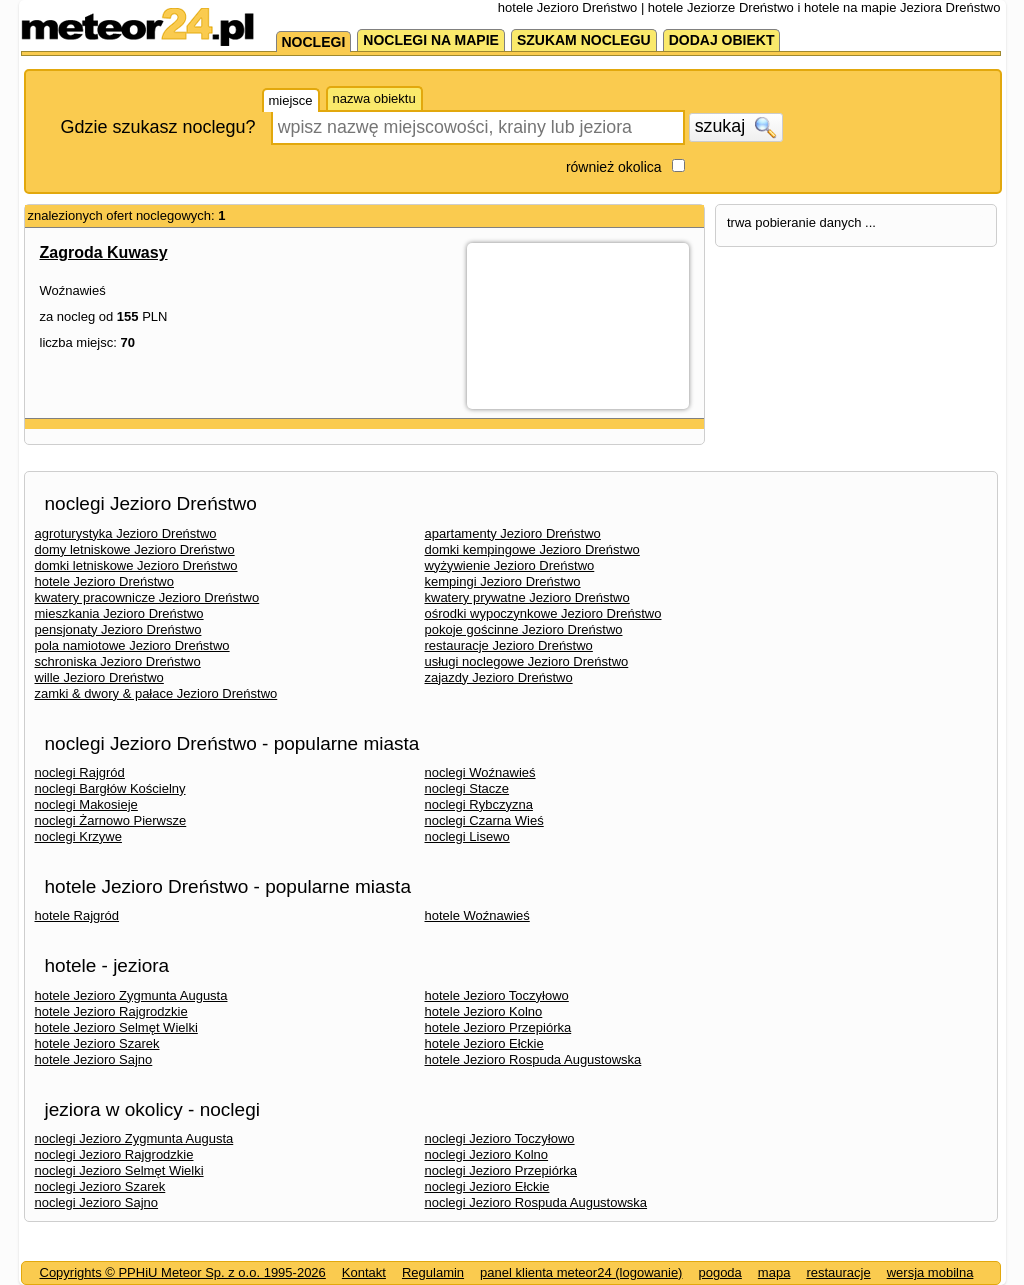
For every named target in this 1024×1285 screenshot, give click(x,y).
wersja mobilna (930, 1272)
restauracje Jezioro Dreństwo (509, 645)
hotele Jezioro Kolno (484, 1011)
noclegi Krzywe (78, 836)
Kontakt (364, 1272)
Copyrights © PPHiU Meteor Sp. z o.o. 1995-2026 (183, 1272)
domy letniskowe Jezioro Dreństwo (135, 549)
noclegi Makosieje (86, 804)
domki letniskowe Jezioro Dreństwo (136, 565)
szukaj (736, 127)
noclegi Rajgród (80, 772)
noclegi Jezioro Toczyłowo (500, 1138)
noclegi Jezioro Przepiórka (501, 1170)
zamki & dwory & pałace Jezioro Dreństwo (156, 693)
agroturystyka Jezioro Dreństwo (126, 533)
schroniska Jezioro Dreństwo (118, 661)
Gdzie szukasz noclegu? (158, 127)
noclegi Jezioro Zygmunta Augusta (134, 1138)
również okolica (614, 167)
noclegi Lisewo (467, 836)
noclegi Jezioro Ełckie (487, 1186)
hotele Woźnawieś (477, 915)
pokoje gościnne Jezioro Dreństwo (524, 629)
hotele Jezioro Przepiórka (498, 1027)
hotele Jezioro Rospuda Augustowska (533, 1059)
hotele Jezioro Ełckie (484, 1043)
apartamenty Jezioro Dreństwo (513, 533)
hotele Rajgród (77, 915)
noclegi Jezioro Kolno (487, 1154)
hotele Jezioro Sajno (94, 1059)
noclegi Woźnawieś (480, 772)
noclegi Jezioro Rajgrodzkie (114, 1154)
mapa (774, 1272)
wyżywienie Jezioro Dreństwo (510, 565)
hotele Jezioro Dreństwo (104, 581)
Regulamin (433, 1272)
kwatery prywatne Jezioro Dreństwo (527, 597)
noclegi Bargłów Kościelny (110, 788)
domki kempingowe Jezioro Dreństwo (532, 549)
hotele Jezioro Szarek (97, 1043)
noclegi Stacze (467, 788)
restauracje (838, 1272)
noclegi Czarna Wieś (484, 820)
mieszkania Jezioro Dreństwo (119, 613)
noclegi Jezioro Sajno (97, 1202)
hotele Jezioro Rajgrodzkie (111, 1011)
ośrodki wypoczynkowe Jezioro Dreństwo (543, 613)
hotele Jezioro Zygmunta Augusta (131, 995)
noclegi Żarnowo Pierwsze (111, 820)
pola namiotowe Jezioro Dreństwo (132, 645)
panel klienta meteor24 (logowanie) (581, 1272)
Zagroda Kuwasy (104, 252)
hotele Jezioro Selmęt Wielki (116, 1027)
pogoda (719, 1272)
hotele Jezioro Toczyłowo (497, 995)
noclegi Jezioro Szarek (100, 1186)
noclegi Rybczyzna (479, 804)
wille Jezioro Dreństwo (99, 677)
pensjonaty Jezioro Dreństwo (118, 629)
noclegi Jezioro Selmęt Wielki (119, 1170)
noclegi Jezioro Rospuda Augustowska (536, 1202)
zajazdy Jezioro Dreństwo (499, 677)
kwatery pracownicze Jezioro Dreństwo (147, 597)
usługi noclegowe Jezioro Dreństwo (527, 661)
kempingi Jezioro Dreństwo (503, 581)
